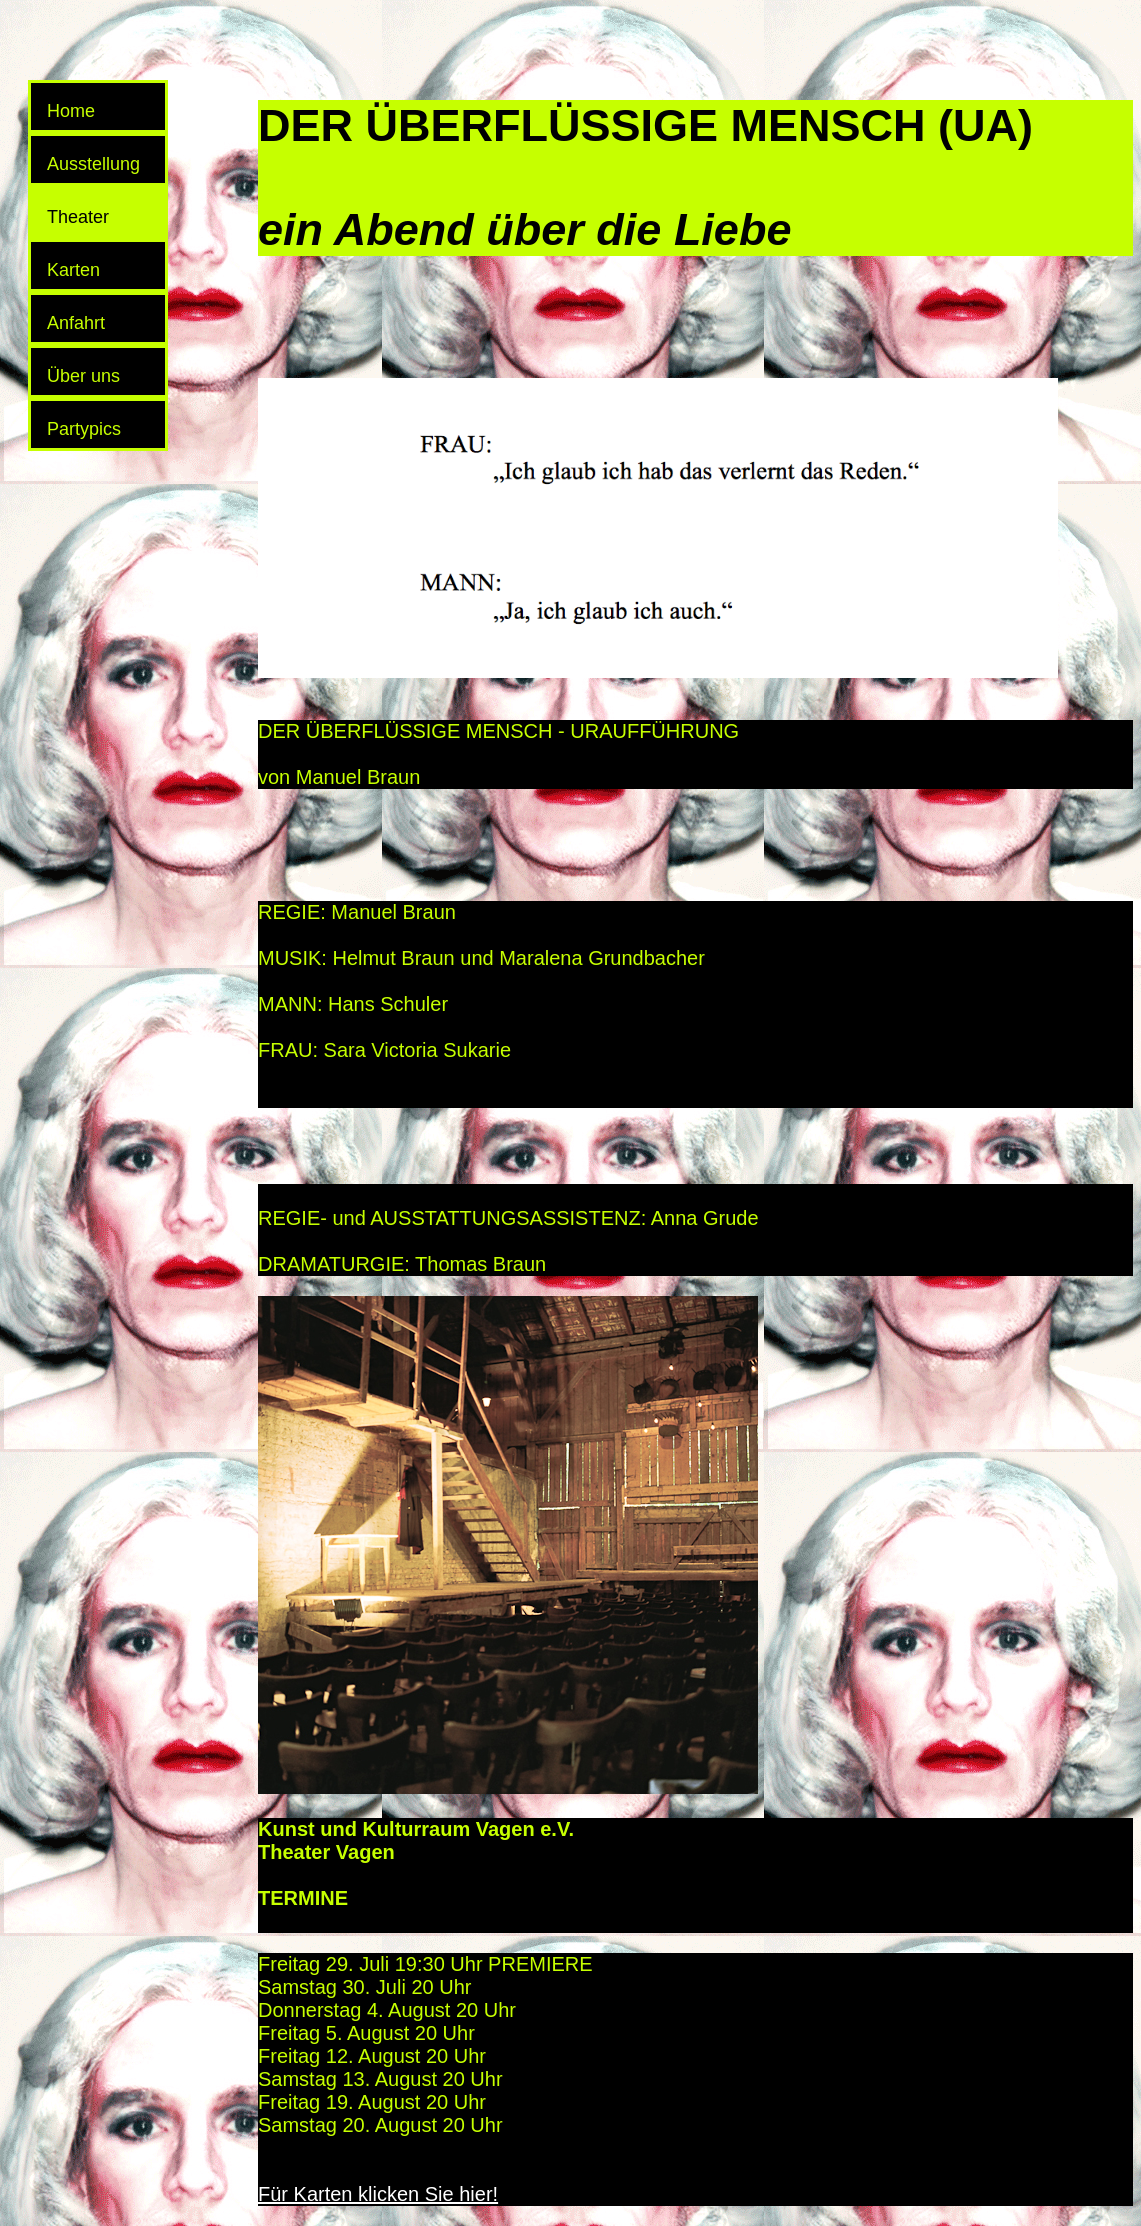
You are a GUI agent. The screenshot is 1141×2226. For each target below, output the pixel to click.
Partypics (84, 429)
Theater (78, 217)
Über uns (83, 376)
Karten (73, 270)
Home (71, 111)
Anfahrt (76, 323)
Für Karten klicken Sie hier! (378, 2194)
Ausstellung (93, 164)
